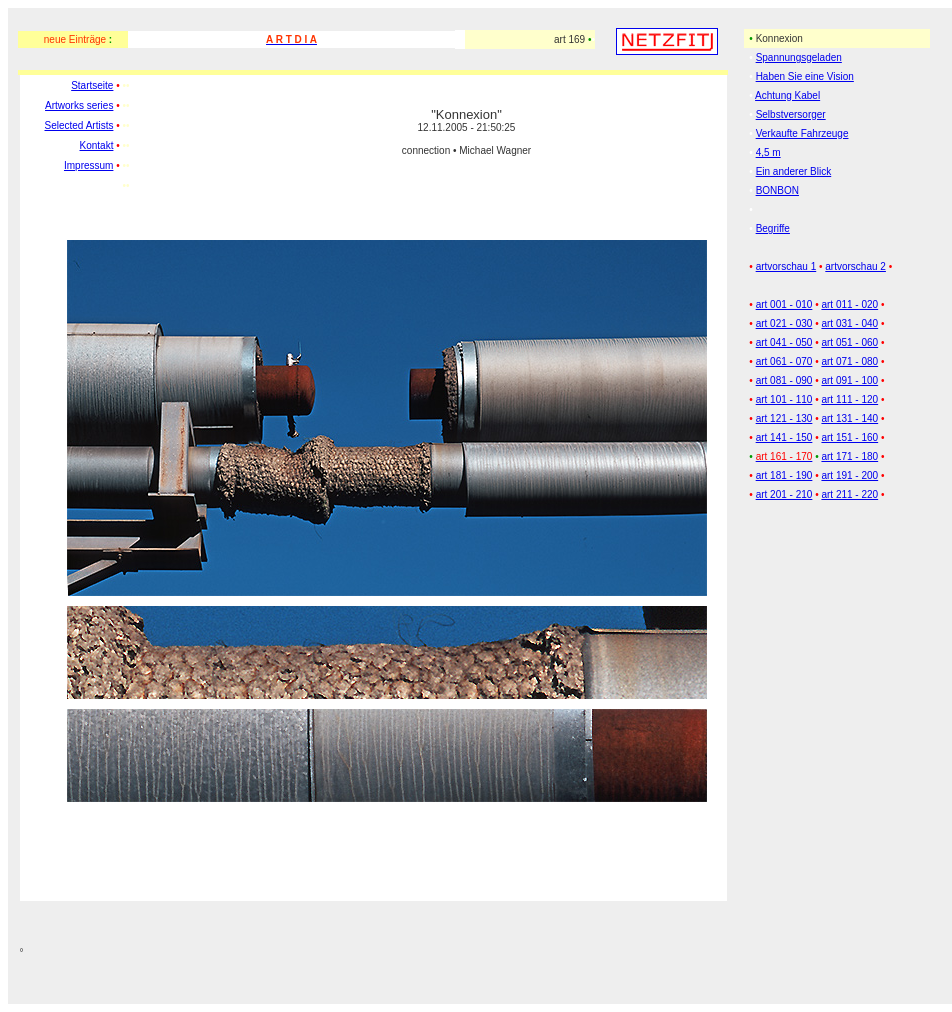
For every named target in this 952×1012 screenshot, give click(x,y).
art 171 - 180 (849, 456)
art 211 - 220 (849, 494)
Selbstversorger (791, 114)
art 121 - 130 (784, 418)
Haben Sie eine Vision (805, 76)
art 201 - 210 (784, 494)
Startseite (92, 85)
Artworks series (79, 105)
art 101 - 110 (784, 399)
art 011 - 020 (849, 304)
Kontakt (97, 145)
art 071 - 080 (849, 361)
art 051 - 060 (849, 342)
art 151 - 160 (849, 437)
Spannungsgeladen (799, 57)
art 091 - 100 (849, 380)
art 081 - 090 (784, 380)
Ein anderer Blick (794, 171)
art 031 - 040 (849, 323)
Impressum (88, 165)
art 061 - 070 (784, 361)
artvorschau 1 (786, 266)
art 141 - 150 (784, 437)
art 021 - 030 (784, 323)
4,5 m (768, 152)
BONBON (777, 190)
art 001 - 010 (784, 304)
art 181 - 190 (784, 475)
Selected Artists (79, 125)
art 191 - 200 (849, 475)
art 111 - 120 (849, 399)
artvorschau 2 (855, 266)
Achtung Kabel (787, 95)
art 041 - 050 (784, 342)
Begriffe (773, 228)
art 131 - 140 (849, 418)
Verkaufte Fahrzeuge (802, 133)
